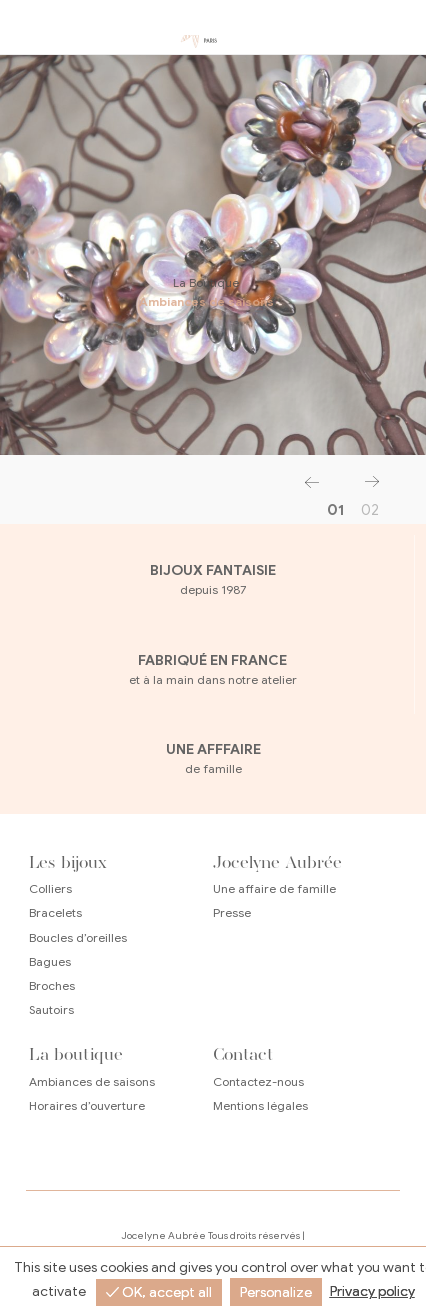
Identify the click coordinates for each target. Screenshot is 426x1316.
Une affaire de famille (274, 888)
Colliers (50, 888)
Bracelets (55, 912)
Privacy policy (372, 1291)
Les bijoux (68, 862)
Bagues (50, 961)
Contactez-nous (258, 1081)
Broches (52, 985)
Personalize (276, 1292)
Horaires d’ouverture (87, 1105)
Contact (243, 1054)
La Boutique (201, 282)
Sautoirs (51, 1009)
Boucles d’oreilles (78, 937)
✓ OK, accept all (159, 1292)
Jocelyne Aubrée (277, 862)
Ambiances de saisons (201, 301)
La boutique (76, 1054)
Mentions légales (260, 1105)
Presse (232, 912)
